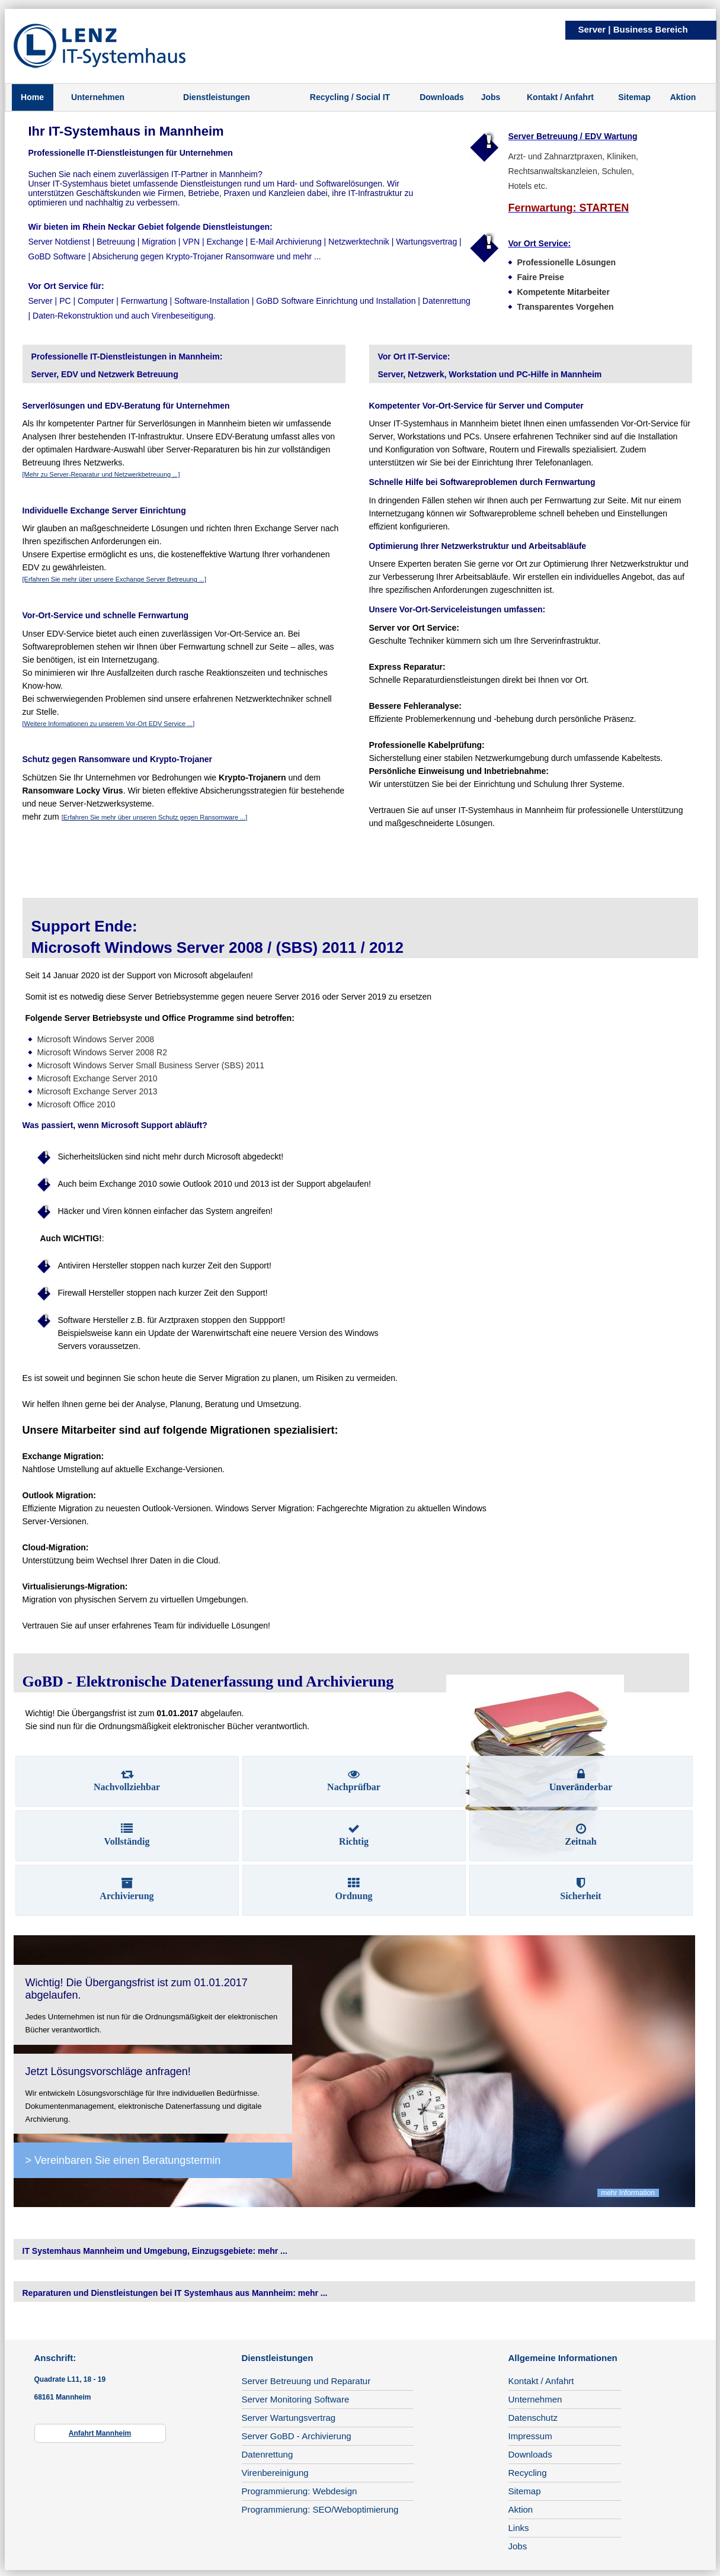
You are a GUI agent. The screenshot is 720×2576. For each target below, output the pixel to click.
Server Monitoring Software (296, 2399)
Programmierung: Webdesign (299, 2491)
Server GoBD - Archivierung (296, 2436)
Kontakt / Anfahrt (560, 97)
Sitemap (634, 97)
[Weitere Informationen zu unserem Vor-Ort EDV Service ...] (109, 723)
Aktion (683, 97)
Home (32, 97)
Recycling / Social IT (350, 97)
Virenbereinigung (275, 2473)
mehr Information (628, 2193)
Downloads (442, 97)
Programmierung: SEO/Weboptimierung (320, 2509)
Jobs (491, 97)
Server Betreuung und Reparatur (306, 2381)
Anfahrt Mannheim (100, 2433)
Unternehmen (97, 97)
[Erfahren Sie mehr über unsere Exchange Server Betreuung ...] (115, 579)
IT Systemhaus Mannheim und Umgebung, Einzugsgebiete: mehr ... (155, 2251)
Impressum (530, 2436)
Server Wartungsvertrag (289, 2418)
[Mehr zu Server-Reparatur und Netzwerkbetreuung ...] (101, 474)
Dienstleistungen (216, 97)
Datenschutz (533, 2418)
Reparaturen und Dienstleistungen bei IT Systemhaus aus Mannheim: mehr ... (175, 2293)
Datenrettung (267, 2454)
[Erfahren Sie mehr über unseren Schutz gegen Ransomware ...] (155, 817)
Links (518, 2528)
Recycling (527, 2473)
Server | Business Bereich (633, 29)
